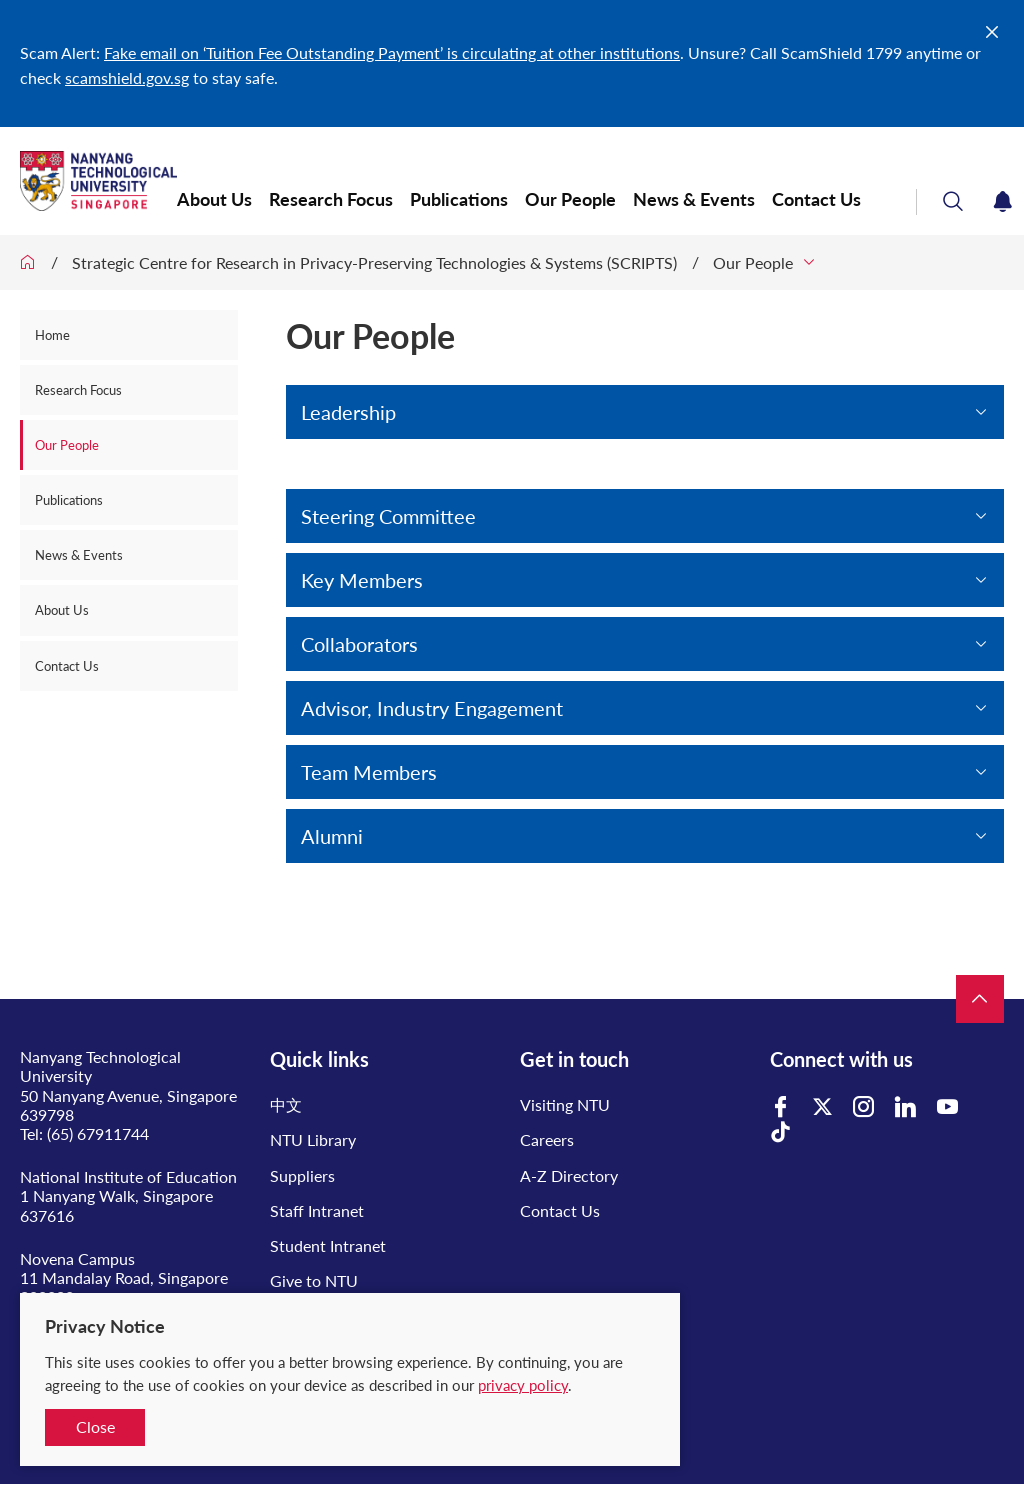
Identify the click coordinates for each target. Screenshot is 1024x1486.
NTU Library (313, 1139)
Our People (570, 199)
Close (95, 1426)
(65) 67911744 (98, 1133)
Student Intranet (328, 1245)
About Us (214, 199)
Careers (547, 1139)
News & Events (694, 199)
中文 (286, 1104)
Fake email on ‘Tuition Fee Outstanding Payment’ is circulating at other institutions (392, 52)
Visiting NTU (565, 1104)
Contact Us (816, 199)
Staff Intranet (317, 1210)
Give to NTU (314, 1280)
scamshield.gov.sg (127, 77)
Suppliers (302, 1175)
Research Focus (331, 199)
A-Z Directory (569, 1175)
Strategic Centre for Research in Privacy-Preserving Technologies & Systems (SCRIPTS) (374, 262)
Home (52, 335)
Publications (459, 199)
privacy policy (523, 1385)
